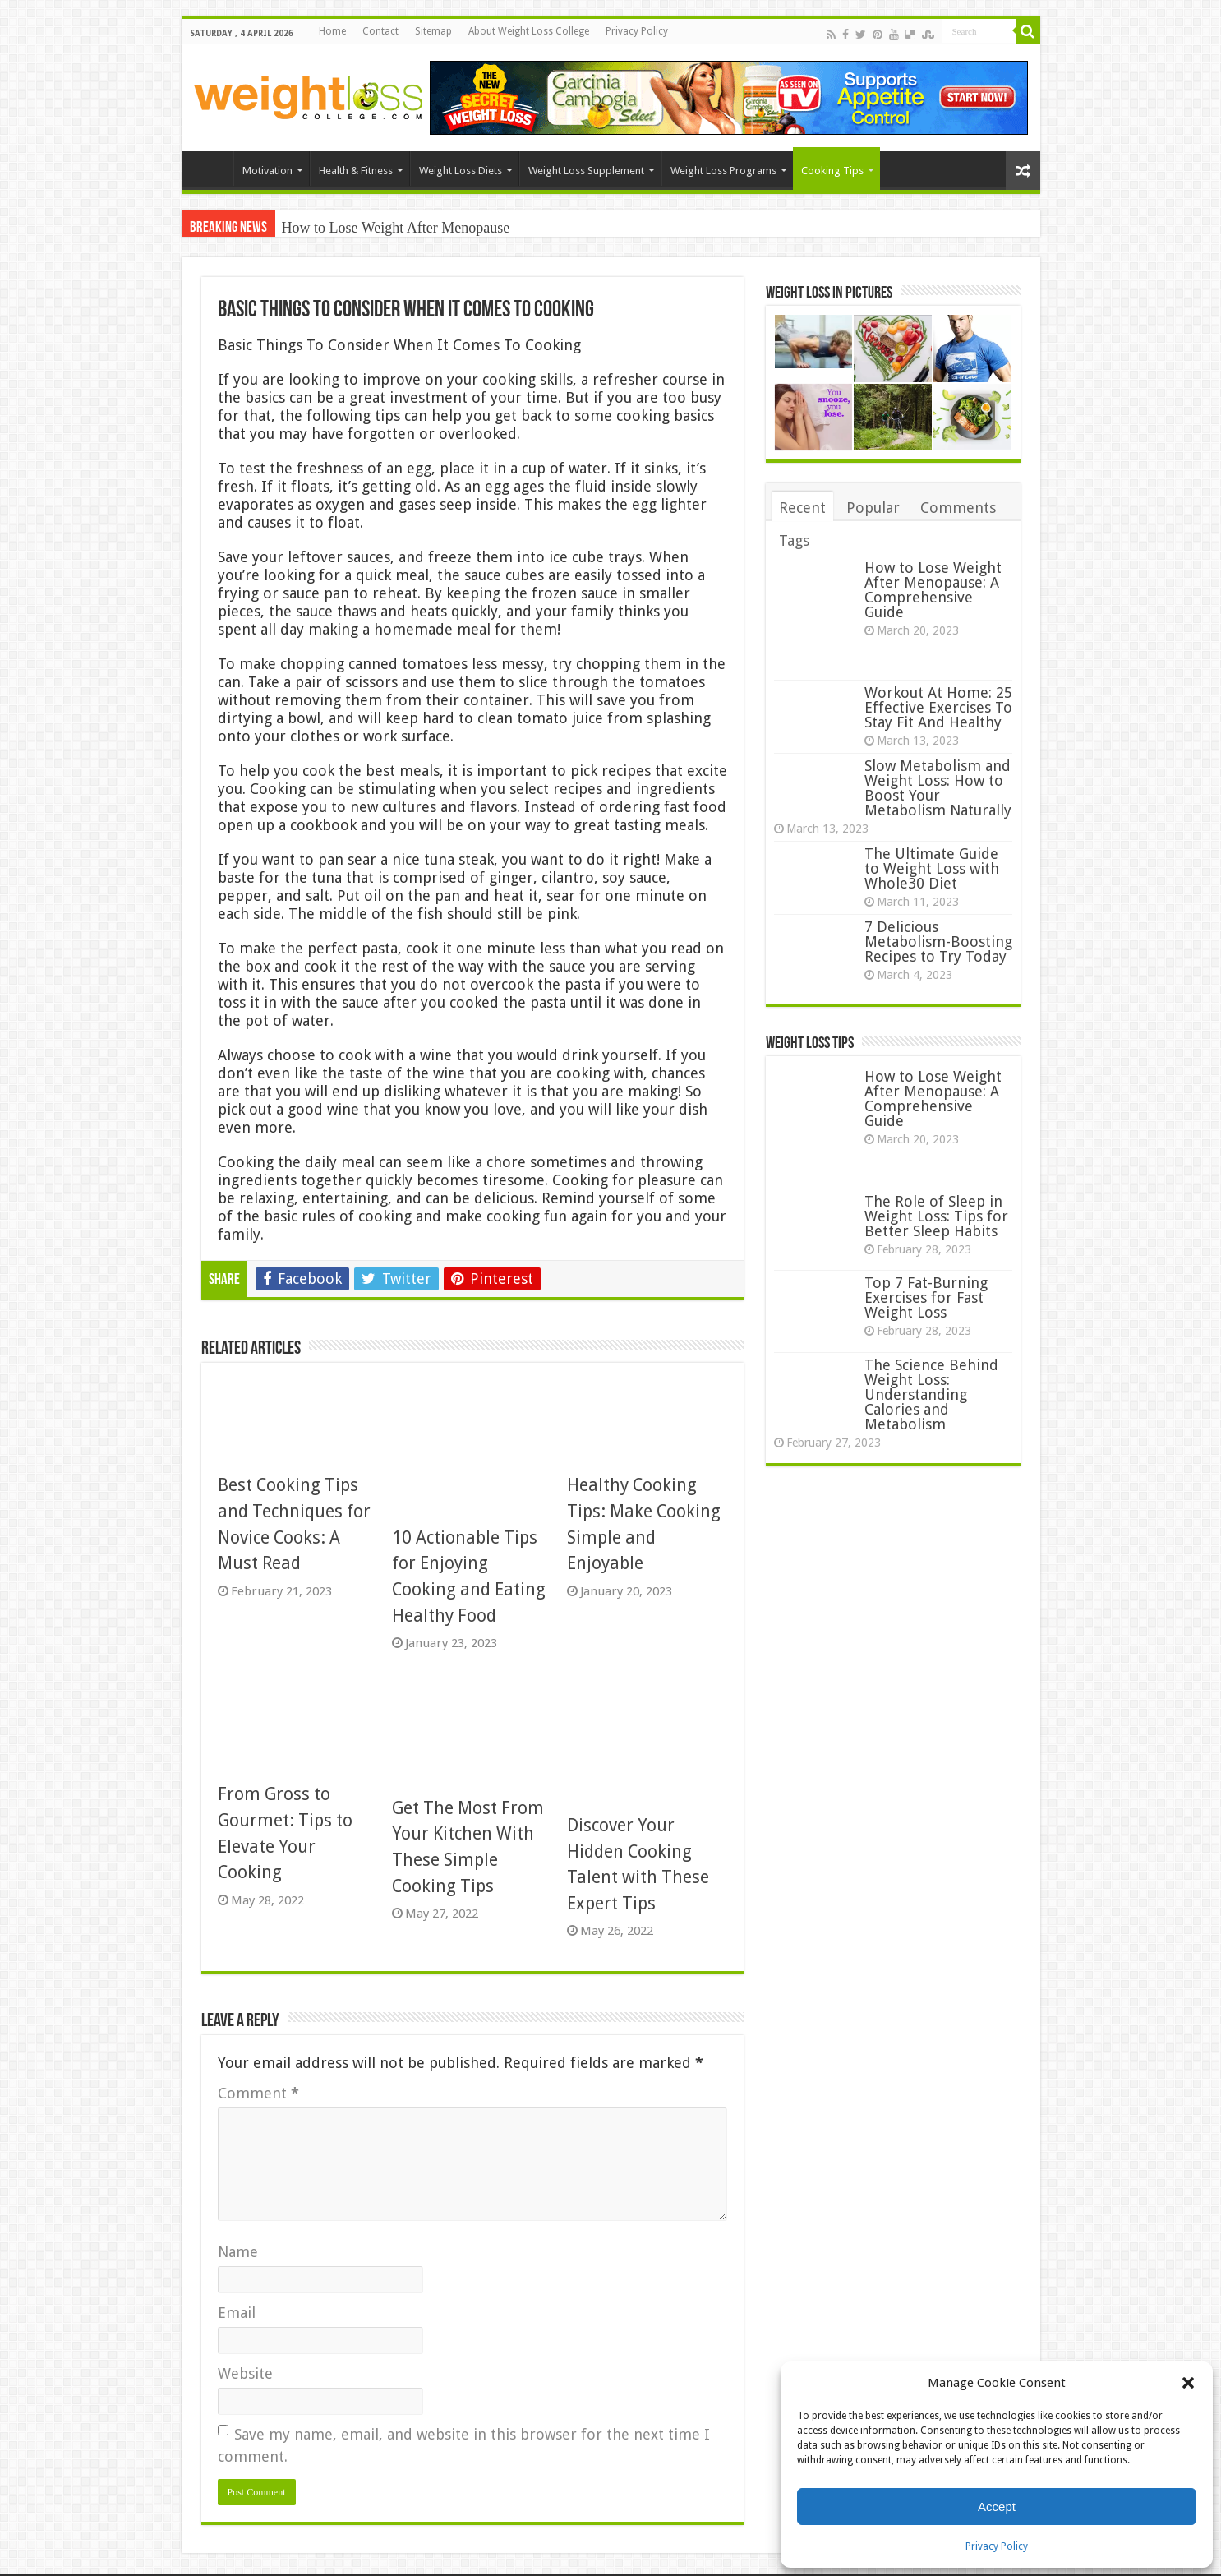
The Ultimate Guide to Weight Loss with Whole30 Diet (931, 868)
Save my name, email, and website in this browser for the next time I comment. (464, 2445)
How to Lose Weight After (360, 227)
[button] (1188, 2383)
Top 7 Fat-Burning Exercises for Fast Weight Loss (926, 1297)
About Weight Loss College (528, 31)
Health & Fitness (356, 170)
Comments (958, 507)
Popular (873, 507)
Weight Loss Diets (460, 170)
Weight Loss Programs (723, 170)
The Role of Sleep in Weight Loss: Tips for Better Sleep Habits (936, 1216)
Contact (380, 31)
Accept (997, 2507)
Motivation (267, 170)
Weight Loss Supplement (586, 170)
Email (237, 2312)
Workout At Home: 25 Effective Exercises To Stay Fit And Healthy (938, 707)
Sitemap (433, 31)
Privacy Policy (996, 2546)
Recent (802, 507)
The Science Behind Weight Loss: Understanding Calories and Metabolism (931, 1394)
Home (332, 31)
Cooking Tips (832, 170)
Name (238, 2251)
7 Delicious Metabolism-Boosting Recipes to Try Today (938, 941)
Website (245, 2373)
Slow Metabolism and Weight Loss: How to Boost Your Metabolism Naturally (937, 788)
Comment (258, 2093)
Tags (794, 540)
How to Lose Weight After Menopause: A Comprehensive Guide (933, 590)
